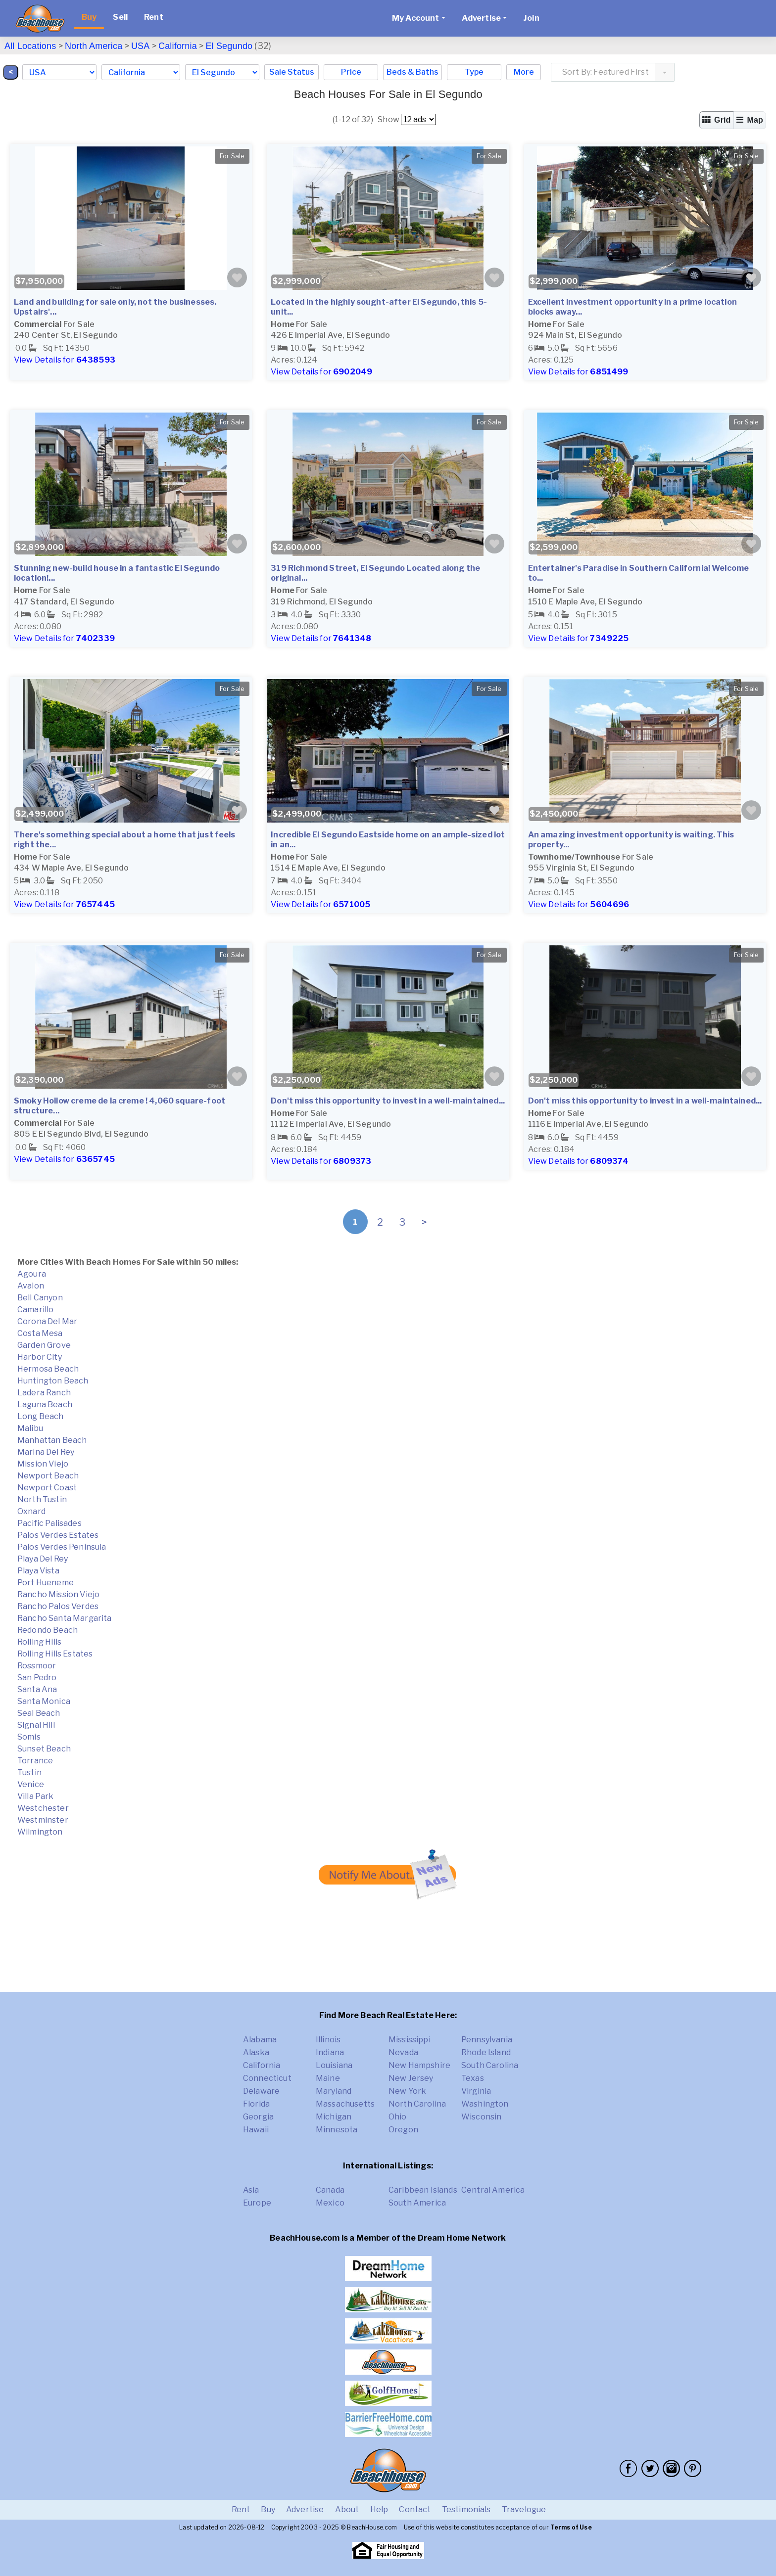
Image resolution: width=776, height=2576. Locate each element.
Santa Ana (37, 1689)
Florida (256, 2104)
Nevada (403, 2052)
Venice (30, 1784)
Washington (485, 2104)
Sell (120, 17)
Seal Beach (38, 1713)
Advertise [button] (481, 18)
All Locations (30, 46)
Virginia (476, 2091)
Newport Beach (48, 1475)
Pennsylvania (486, 2039)
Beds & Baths (412, 72)
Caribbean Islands (422, 2190)
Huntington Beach (53, 1380)
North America (93, 46)
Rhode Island (486, 2052)
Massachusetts (345, 2104)
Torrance (35, 1760)
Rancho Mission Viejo (58, 1594)
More (524, 72)
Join (531, 18)
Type (474, 72)
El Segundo (228, 46)
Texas (472, 2078)
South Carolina (489, 2065)
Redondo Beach (47, 1630)
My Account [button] (415, 18)
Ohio (397, 2116)
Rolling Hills (39, 1642)
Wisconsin (481, 2116)
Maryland (333, 2091)
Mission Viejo (42, 1464)
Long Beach (40, 1416)
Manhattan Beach (52, 1440)
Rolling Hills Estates (55, 1653)
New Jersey (411, 2078)
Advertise (305, 2509)
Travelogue (524, 2509)
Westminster (42, 1820)
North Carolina (417, 2104)
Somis (29, 1737)
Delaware (261, 2091)
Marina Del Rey (45, 1452)
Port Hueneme (45, 1582)
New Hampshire (419, 2065)
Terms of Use (571, 2527)
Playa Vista (38, 1570)
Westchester (43, 1808)
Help (379, 2509)
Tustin (29, 1772)
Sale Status (291, 72)
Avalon (30, 1285)
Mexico (330, 2203)
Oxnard (31, 1511)
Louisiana (334, 2065)
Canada (330, 2190)
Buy (89, 17)
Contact (415, 2509)
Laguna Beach (44, 1404)
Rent (153, 17)
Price (351, 72)
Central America (493, 2190)
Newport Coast (47, 1487)
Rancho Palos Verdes (57, 1606)
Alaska (256, 2052)
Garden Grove (44, 1345)
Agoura (31, 1274)
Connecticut (267, 2078)
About (347, 2509)
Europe (257, 2203)
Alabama (260, 2039)
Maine (328, 2078)
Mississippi (409, 2039)
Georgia (258, 2116)
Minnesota (336, 2129)
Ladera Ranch (44, 1392)
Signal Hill (36, 1725)
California (177, 46)
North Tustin (42, 1499)
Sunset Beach (44, 1748)
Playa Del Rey (42, 1559)
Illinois (328, 2039)
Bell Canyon (40, 1297)
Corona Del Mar (47, 1321)
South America (417, 2203)
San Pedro (36, 1677)
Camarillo (35, 1309)
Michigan (333, 2116)
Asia (251, 2190)
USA (140, 46)
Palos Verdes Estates (57, 1535)
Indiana (330, 2052)
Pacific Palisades (49, 1523)
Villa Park (35, 1796)
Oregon (403, 2129)
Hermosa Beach (48, 1369)
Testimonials (466, 2509)
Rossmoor (36, 1665)
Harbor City (39, 1357)
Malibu (30, 1428)
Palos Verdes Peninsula (61, 1547)
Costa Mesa (40, 1333)
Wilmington (40, 1832)
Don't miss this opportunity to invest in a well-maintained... (388, 1100)
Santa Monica (43, 1701)
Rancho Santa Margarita (64, 1618)
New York (407, 2091)
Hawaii (256, 2129)
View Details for (64, 360)
